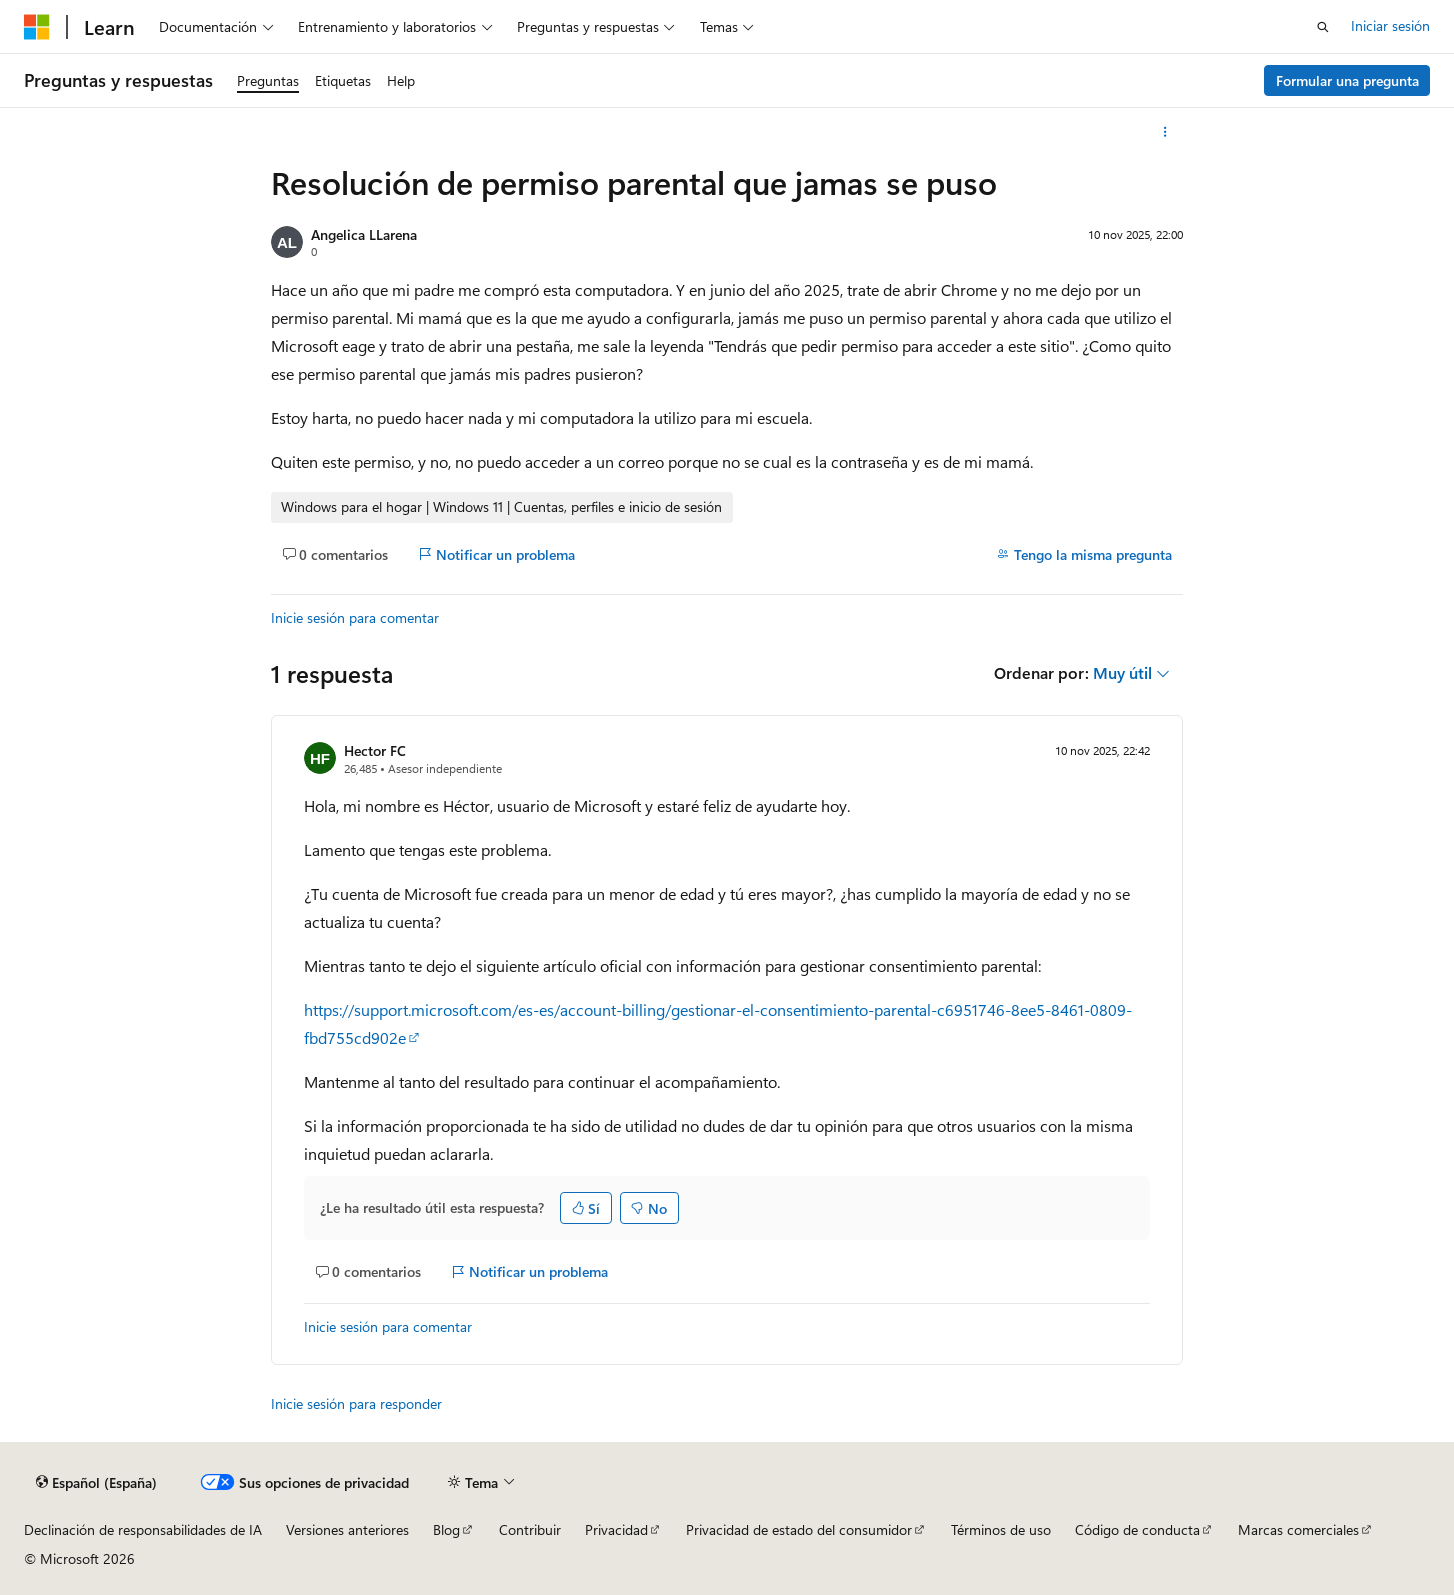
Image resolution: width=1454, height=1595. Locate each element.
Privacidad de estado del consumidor (799, 1529)
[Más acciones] (1165, 132)
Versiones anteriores (347, 1529)
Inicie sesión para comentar (355, 617)
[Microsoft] (37, 27)
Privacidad (616, 1529)
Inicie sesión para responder (356, 1403)
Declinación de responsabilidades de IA (143, 1529)
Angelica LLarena (364, 234)
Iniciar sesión (1390, 25)
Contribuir (530, 1529)
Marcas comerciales (1298, 1529)
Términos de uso (1001, 1529)
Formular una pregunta (1347, 80)
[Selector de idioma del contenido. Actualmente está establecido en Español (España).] (96, 1483)
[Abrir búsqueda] (1323, 27)
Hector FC (375, 750)
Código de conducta (1137, 1529)
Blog (446, 1529)
